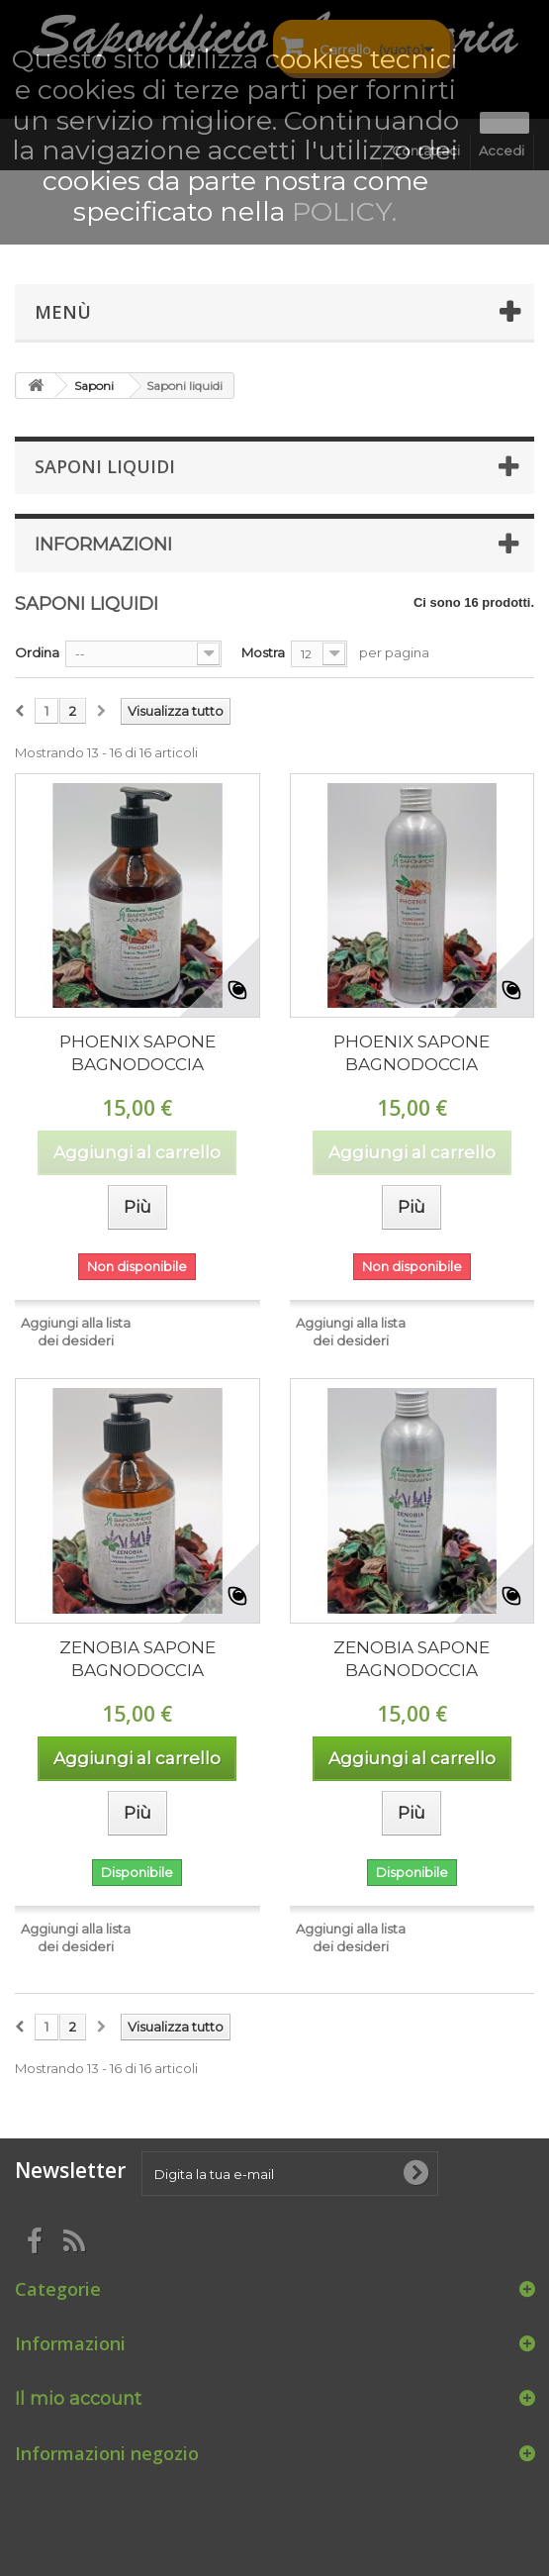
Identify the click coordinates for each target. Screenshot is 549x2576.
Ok (504, 123)
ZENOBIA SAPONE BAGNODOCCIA (137, 1658)
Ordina (37, 652)
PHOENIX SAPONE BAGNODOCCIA (137, 1053)
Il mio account (78, 2399)
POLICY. (344, 211)
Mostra (263, 652)
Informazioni (103, 544)
